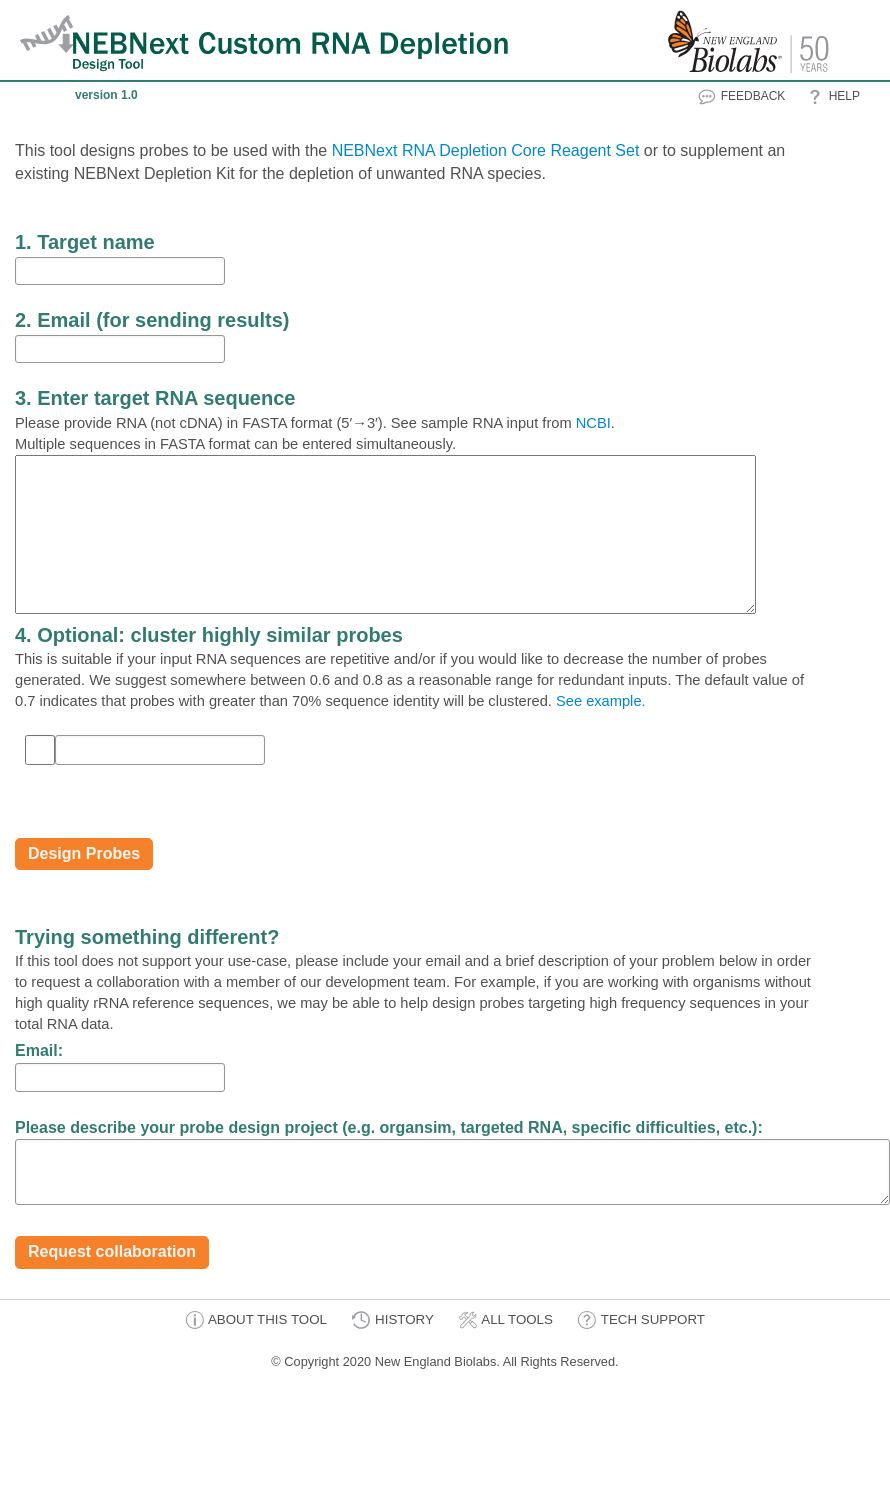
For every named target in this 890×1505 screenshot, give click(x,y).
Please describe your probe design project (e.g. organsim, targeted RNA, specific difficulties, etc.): (389, 1127)
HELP (832, 97)
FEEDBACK (741, 97)
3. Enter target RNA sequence (155, 398)
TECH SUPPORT (641, 1320)
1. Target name (85, 242)
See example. (601, 701)
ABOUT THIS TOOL (256, 1320)
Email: (39, 1050)
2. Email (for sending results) (152, 320)
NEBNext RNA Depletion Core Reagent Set (486, 150)
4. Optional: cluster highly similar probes (209, 635)
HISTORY (392, 1320)
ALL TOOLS (505, 1320)
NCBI (593, 423)
